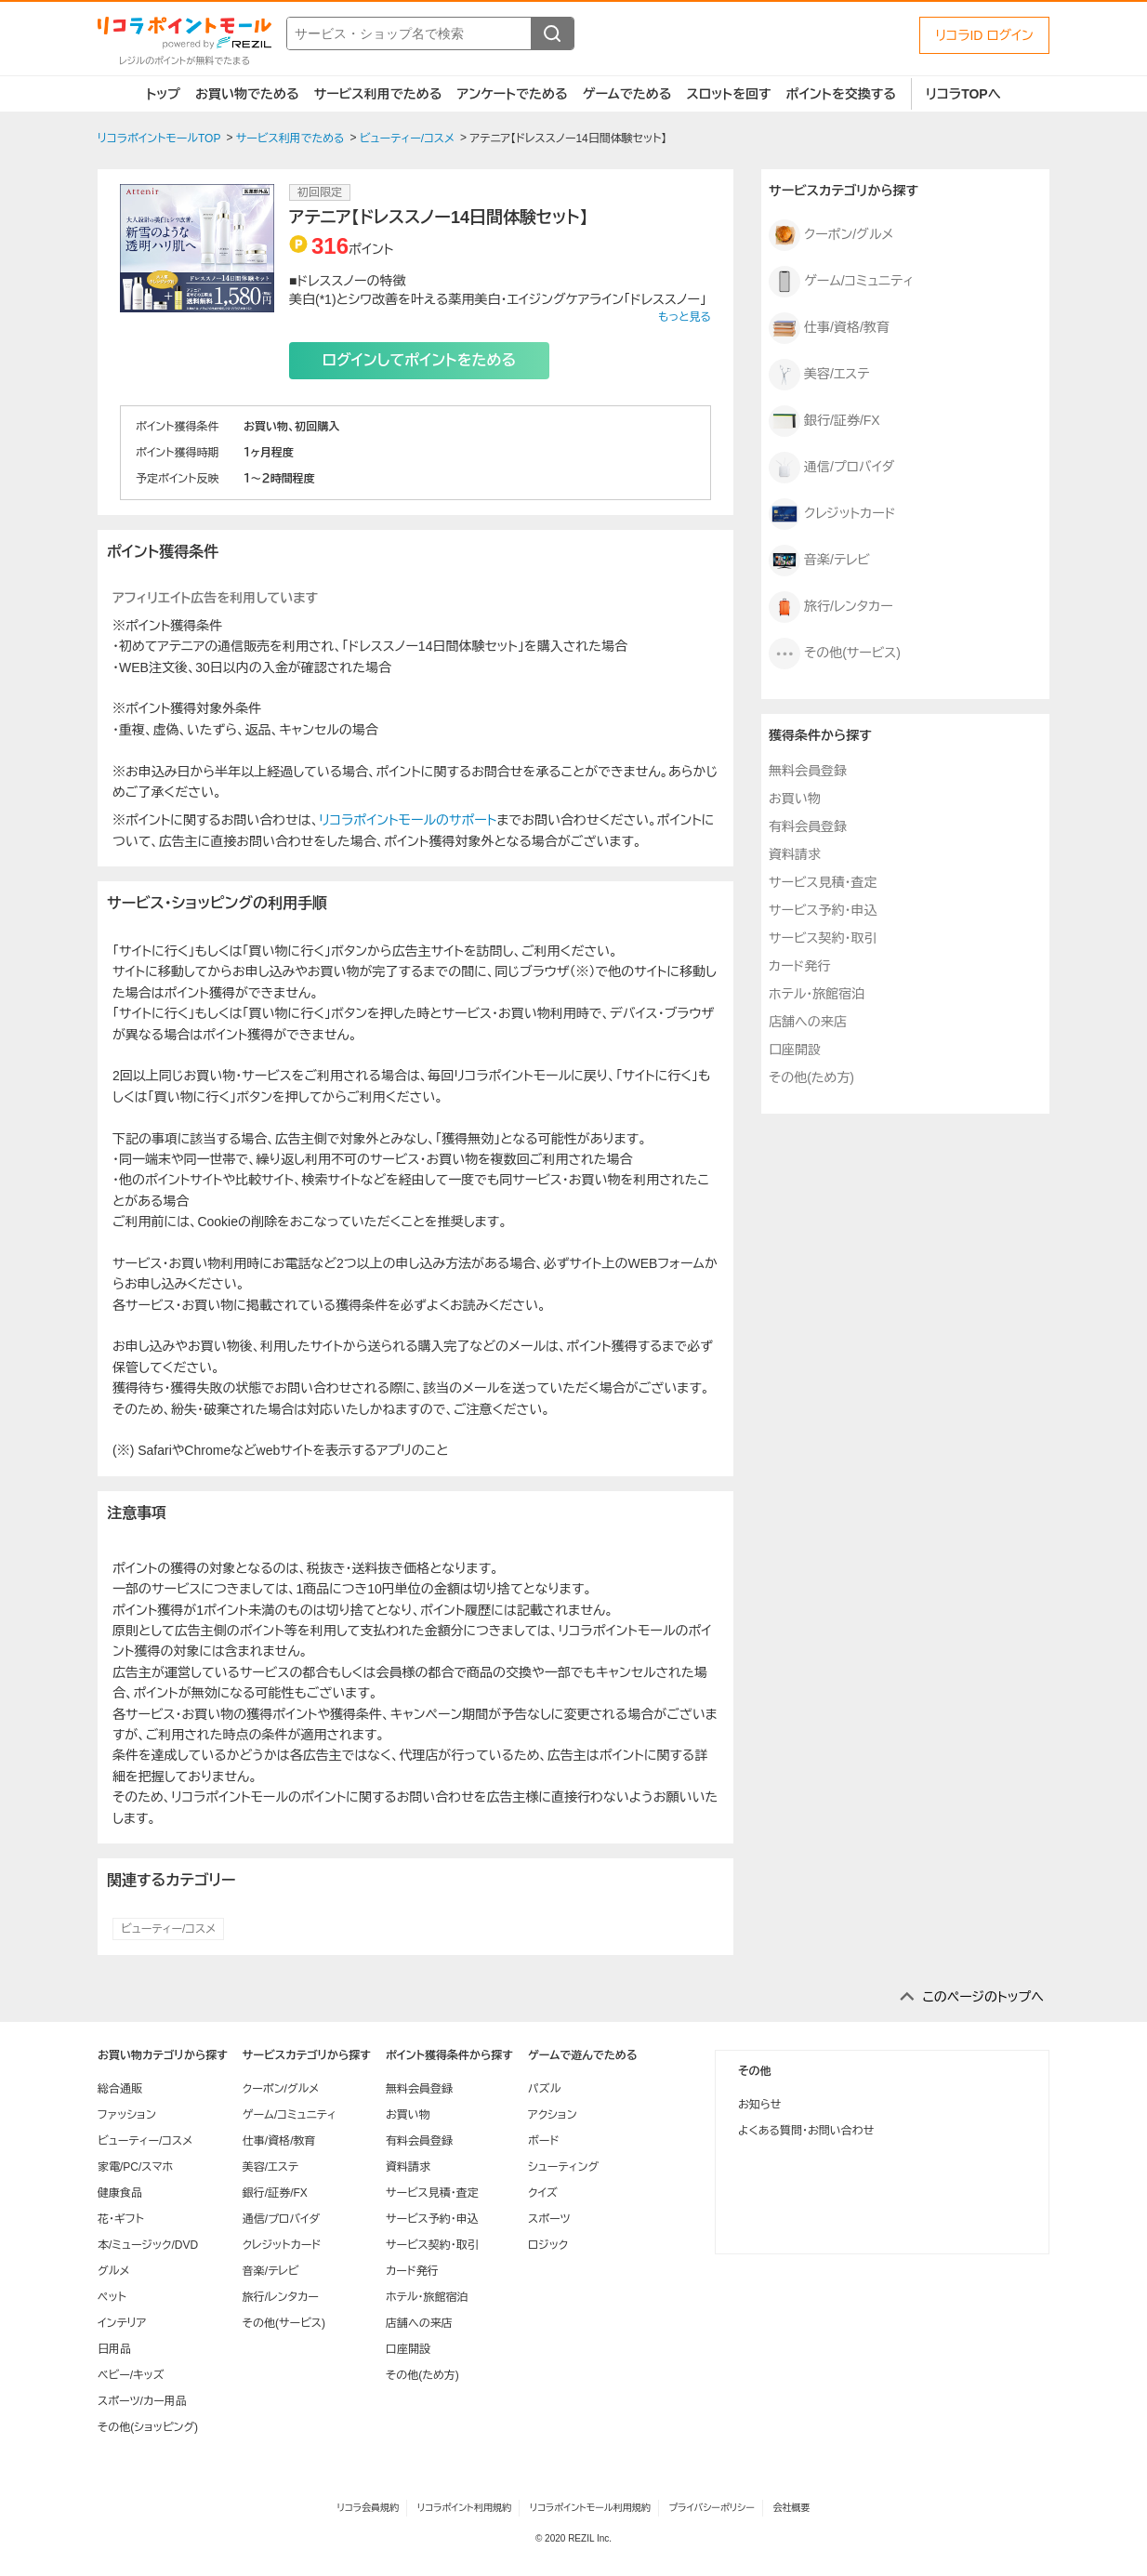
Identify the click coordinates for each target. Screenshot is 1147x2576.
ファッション (127, 2114)
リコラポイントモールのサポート (407, 819)
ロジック (548, 2245)
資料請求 (795, 854)
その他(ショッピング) (148, 2427)
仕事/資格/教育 (829, 328)
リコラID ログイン (984, 35)
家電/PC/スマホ (135, 2166)
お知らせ (759, 2104)
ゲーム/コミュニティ (841, 281)
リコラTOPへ (963, 93)
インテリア (122, 2323)
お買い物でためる (247, 93)
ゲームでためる (627, 93)
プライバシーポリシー (712, 2508)
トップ (163, 93)
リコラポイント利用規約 (464, 2508)
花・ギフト (121, 2219)
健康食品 (120, 2193)
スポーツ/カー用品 (142, 2401)
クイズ (543, 2193)
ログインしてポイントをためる (419, 360)
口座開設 (795, 1049)
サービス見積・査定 (823, 882)
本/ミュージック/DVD (148, 2245)
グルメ (113, 2271)
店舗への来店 (808, 1021)
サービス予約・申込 (823, 910)
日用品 (114, 2349)
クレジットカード (832, 514)
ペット (112, 2297)
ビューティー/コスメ (168, 1928)
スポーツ (549, 2219)
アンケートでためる (511, 93)
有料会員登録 (808, 826)
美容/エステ (819, 374)
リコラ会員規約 (367, 2508)
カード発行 (799, 965)
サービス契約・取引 (823, 938)
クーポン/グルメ (831, 235)
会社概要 (792, 2508)
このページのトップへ (983, 1996)
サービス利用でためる (378, 93)
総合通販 (120, 2088)
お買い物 (795, 798)
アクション (552, 2114)
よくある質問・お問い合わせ (806, 2130)
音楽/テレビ (819, 560)
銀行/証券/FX (824, 421)
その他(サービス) (835, 653)
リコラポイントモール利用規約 (590, 2508)
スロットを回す (728, 93)
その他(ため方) (811, 1077)
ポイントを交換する (841, 93)
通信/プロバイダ (831, 467)
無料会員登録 (808, 770)
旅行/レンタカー (831, 607)
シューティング (563, 2166)
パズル (544, 2088)
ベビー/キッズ (131, 2375)
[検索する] (552, 33)
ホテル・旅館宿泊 (816, 993)
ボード (543, 2140)
